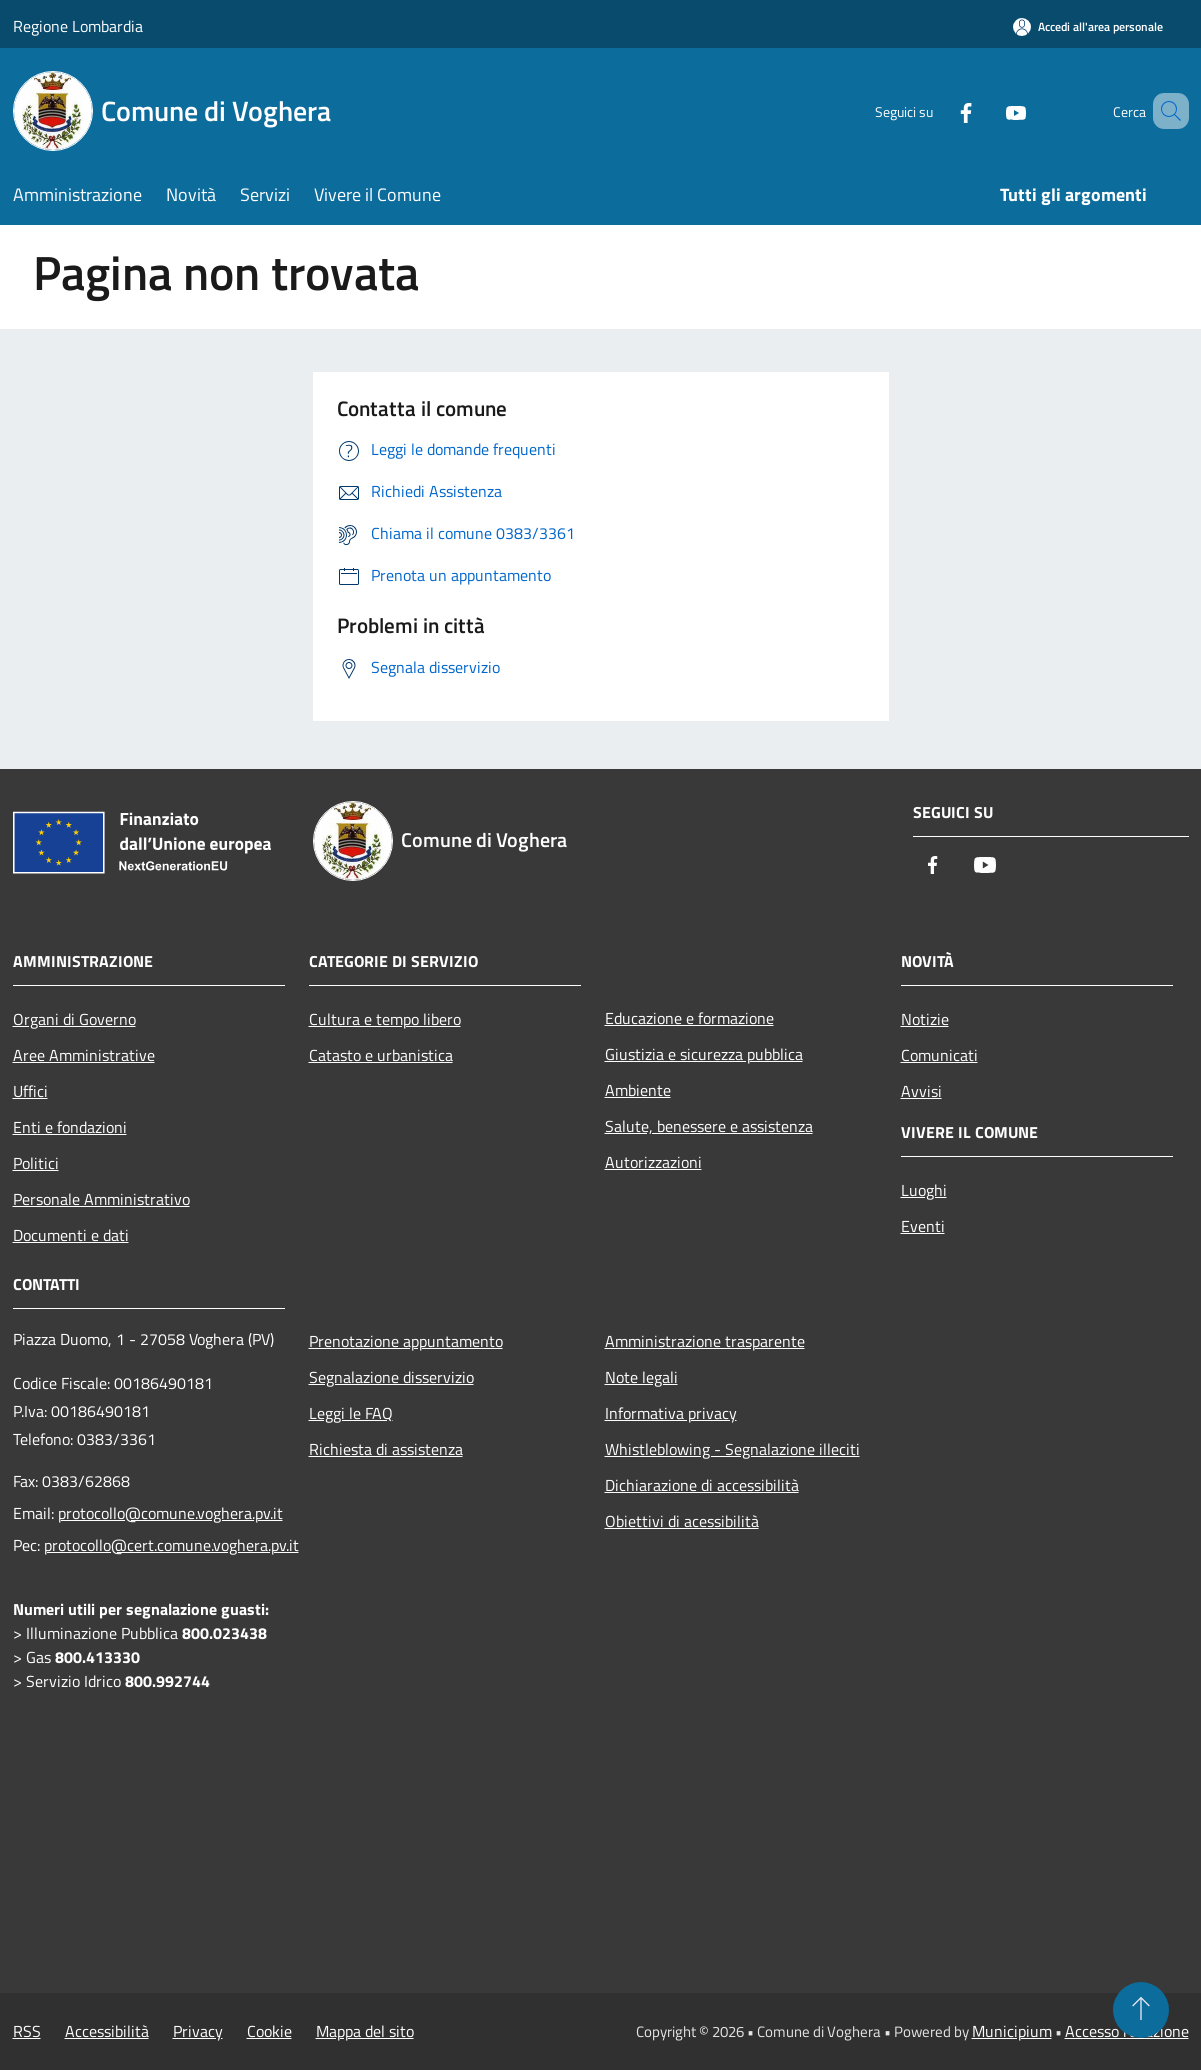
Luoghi (924, 1190)
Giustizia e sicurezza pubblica (704, 1054)
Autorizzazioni (653, 1162)
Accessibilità (107, 2031)
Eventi (923, 1226)
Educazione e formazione (689, 1018)
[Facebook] (937, 110)
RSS (27, 2031)
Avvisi (921, 1091)
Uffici (30, 1091)
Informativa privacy (671, 1413)
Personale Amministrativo (101, 1199)
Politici (36, 1163)
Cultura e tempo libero (385, 1019)
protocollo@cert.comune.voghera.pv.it (171, 1545)
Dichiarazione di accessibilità (702, 1485)
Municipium (1012, 2031)
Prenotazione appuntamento (406, 1341)
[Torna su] (1141, 2010)
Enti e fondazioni (70, 1127)
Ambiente (638, 1090)
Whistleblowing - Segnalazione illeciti (732, 1449)
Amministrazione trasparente (705, 1341)
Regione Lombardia (78, 26)
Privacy (198, 2031)
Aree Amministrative (84, 1055)
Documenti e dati (71, 1235)
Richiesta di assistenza (386, 1449)
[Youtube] (987, 110)
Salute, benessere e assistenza (709, 1126)
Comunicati (939, 1055)
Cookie (269, 2031)
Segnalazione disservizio (391, 1377)
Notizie (925, 1019)
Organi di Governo (74, 1019)
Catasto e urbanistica (381, 1055)
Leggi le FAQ (351, 1413)
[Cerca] (1165, 111)
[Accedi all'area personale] (1088, 26)
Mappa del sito (365, 2031)
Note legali (641, 1377)
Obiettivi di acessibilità (682, 1521)
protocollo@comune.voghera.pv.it (170, 1513)
